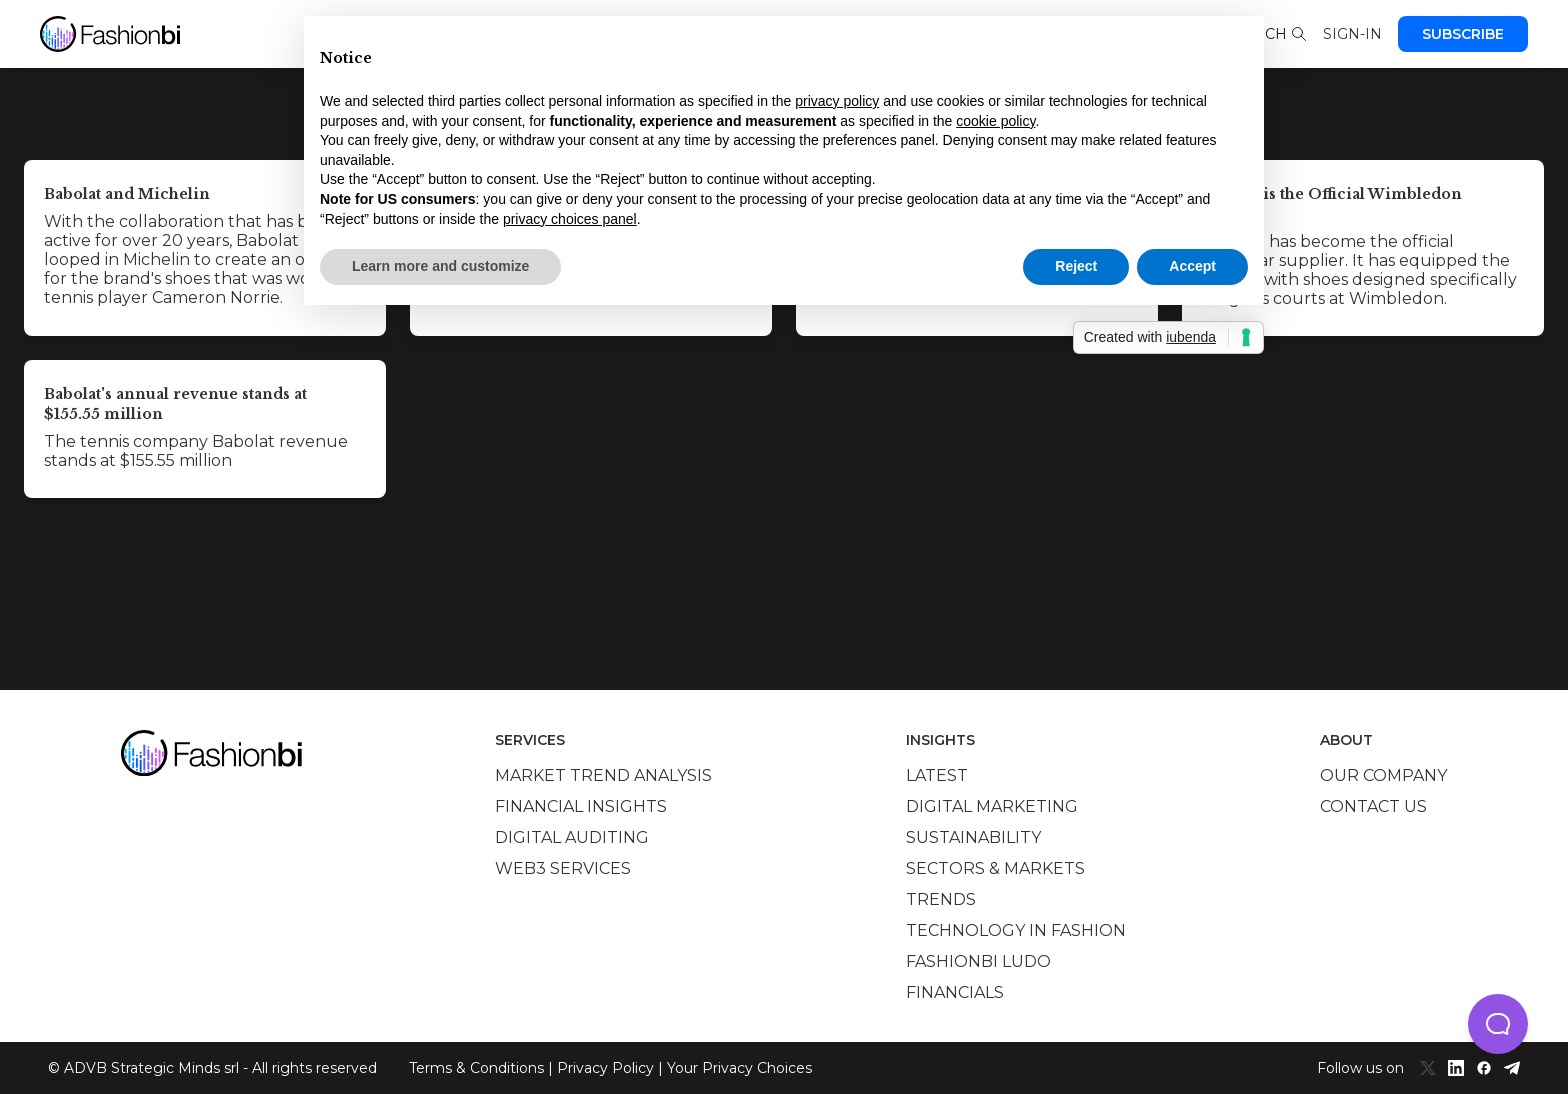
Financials (955, 992)
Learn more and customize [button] (440, 266)
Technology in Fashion (1016, 930)
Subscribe (1463, 34)
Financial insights (581, 806)
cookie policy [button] (995, 121)
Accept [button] (1192, 266)
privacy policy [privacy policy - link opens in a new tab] (837, 101)
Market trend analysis (603, 775)
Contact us (1373, 806)
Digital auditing (572, 837)
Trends (941, 899)
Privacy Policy (605, 1068)
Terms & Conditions (476, 1068)
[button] (1498, 1024)
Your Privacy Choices (739, 1068)
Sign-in (1352, 34)
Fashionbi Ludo (978, 961)
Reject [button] (1076, 266)
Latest (937, 775)
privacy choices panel (570, 219)
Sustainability (973, 837)
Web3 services (563, 868)
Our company (1383, 775)
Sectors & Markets (995, 868)
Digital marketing (992, 806)
